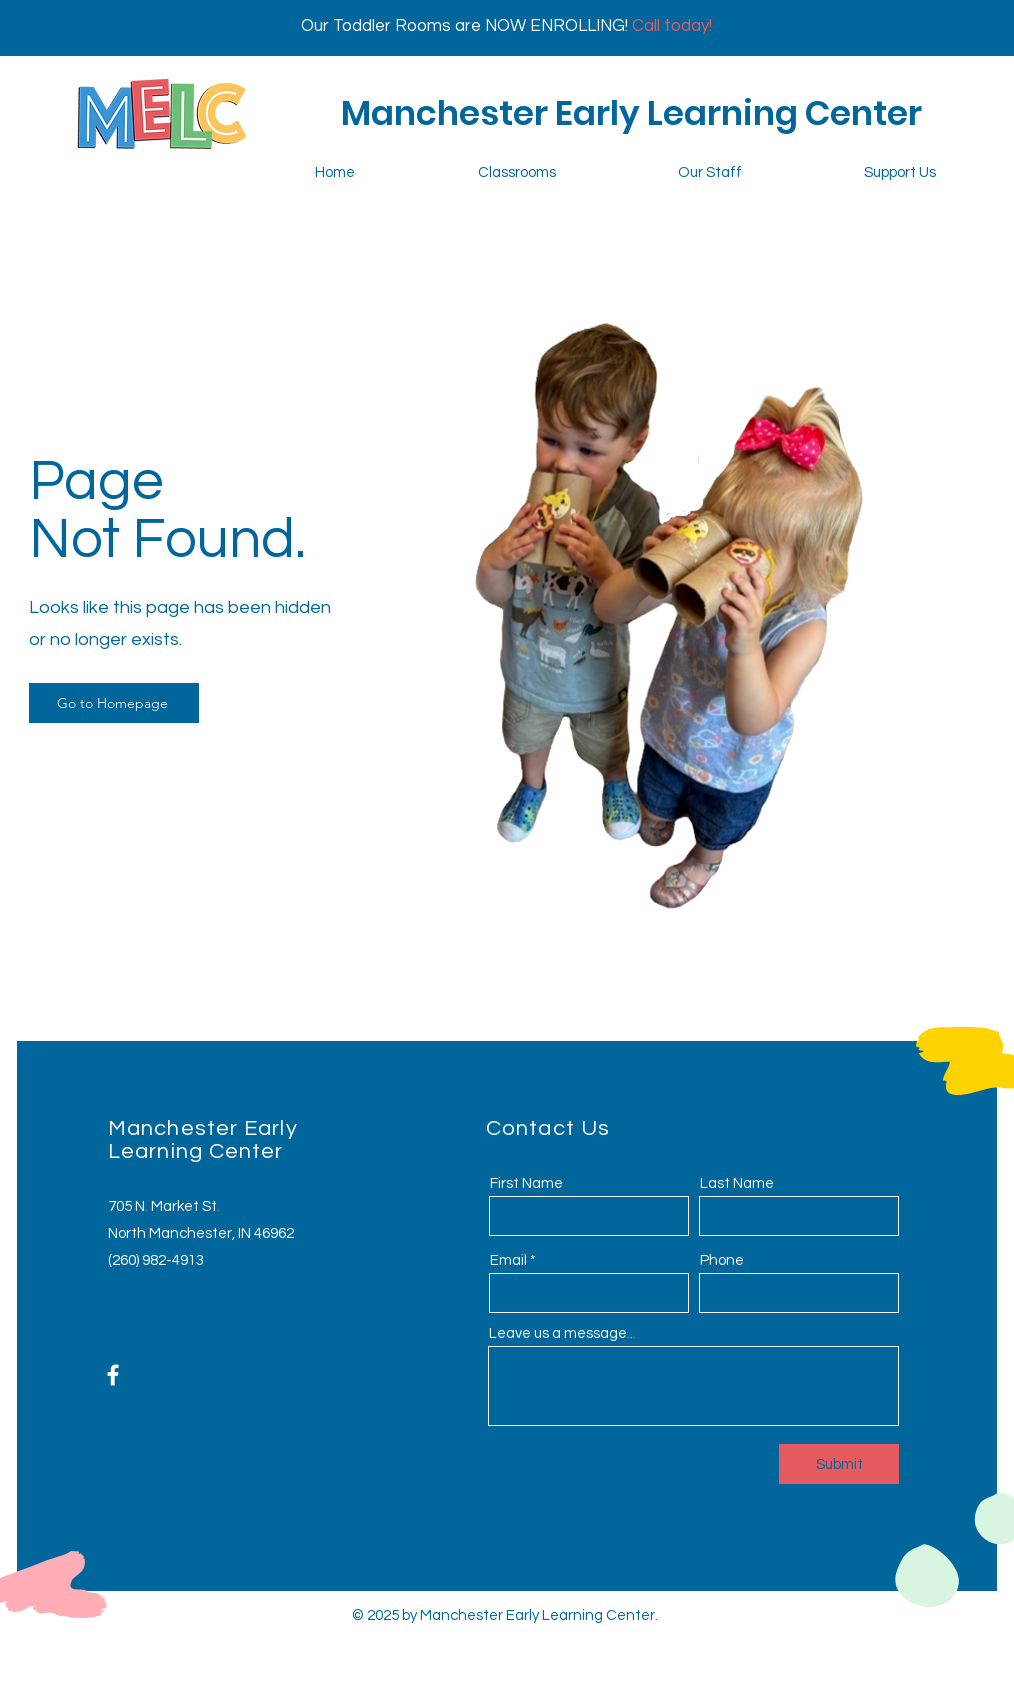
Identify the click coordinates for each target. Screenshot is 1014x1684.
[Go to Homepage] (114, 703)
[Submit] (839, 1464)
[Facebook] (113, 1375)
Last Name (737, 1183)
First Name (526, 1183)
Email (508, 1260)
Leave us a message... (562, 1333)
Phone (722, 1260)
